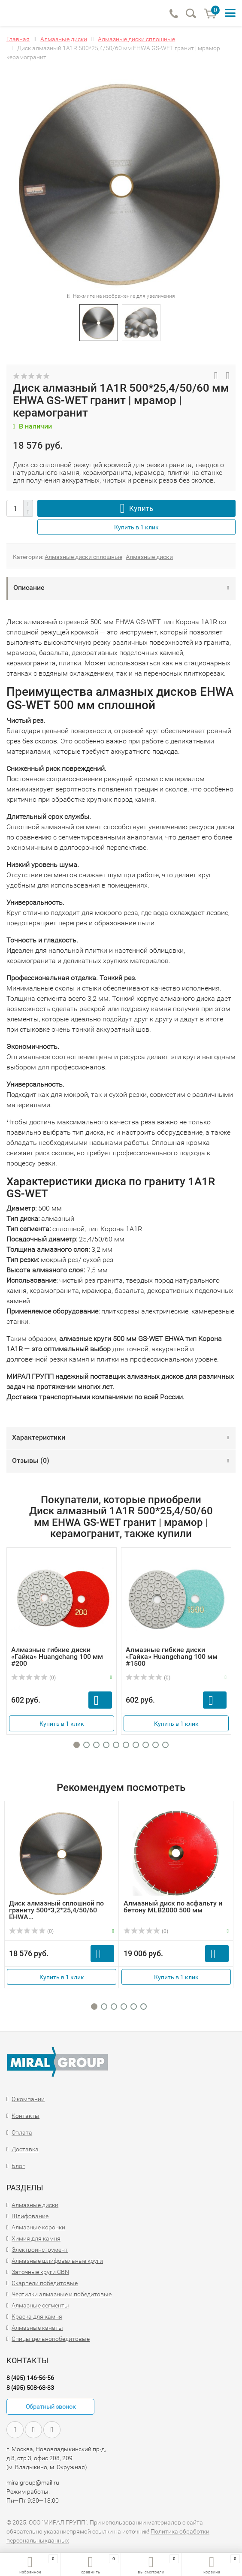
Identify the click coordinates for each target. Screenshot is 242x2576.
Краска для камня (37, 2316)
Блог (18, 2165)
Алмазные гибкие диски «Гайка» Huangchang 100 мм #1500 (172, 1656)
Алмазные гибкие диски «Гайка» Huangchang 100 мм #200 (57, 1656)
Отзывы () (30, 1460)
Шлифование (30, 2216)
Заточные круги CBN (40, 2271)
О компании (28, 2099)
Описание (29, 587)
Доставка (25, 2149)
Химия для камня (36, 2238)
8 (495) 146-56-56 (30, 2377)
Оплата (22, 2132)
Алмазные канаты (37, 2327)
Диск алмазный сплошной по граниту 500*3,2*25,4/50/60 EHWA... (56, 1910)
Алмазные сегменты (40, 2305)
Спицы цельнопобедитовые (51, 2338)
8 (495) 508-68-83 (30, 2387)
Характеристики (38, 1437)
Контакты (25, 2115)
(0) (33, 1678)
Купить (141, 508)
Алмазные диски (149, 556)
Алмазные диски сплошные (83, 556)
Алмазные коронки (38, 2227)
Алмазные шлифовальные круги (57, 2260)
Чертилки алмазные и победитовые (62, 2294)
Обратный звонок (51, 2406)
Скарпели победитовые (45, 2283)
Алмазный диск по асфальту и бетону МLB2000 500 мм (173, 1906)
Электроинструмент (40, 2249)
